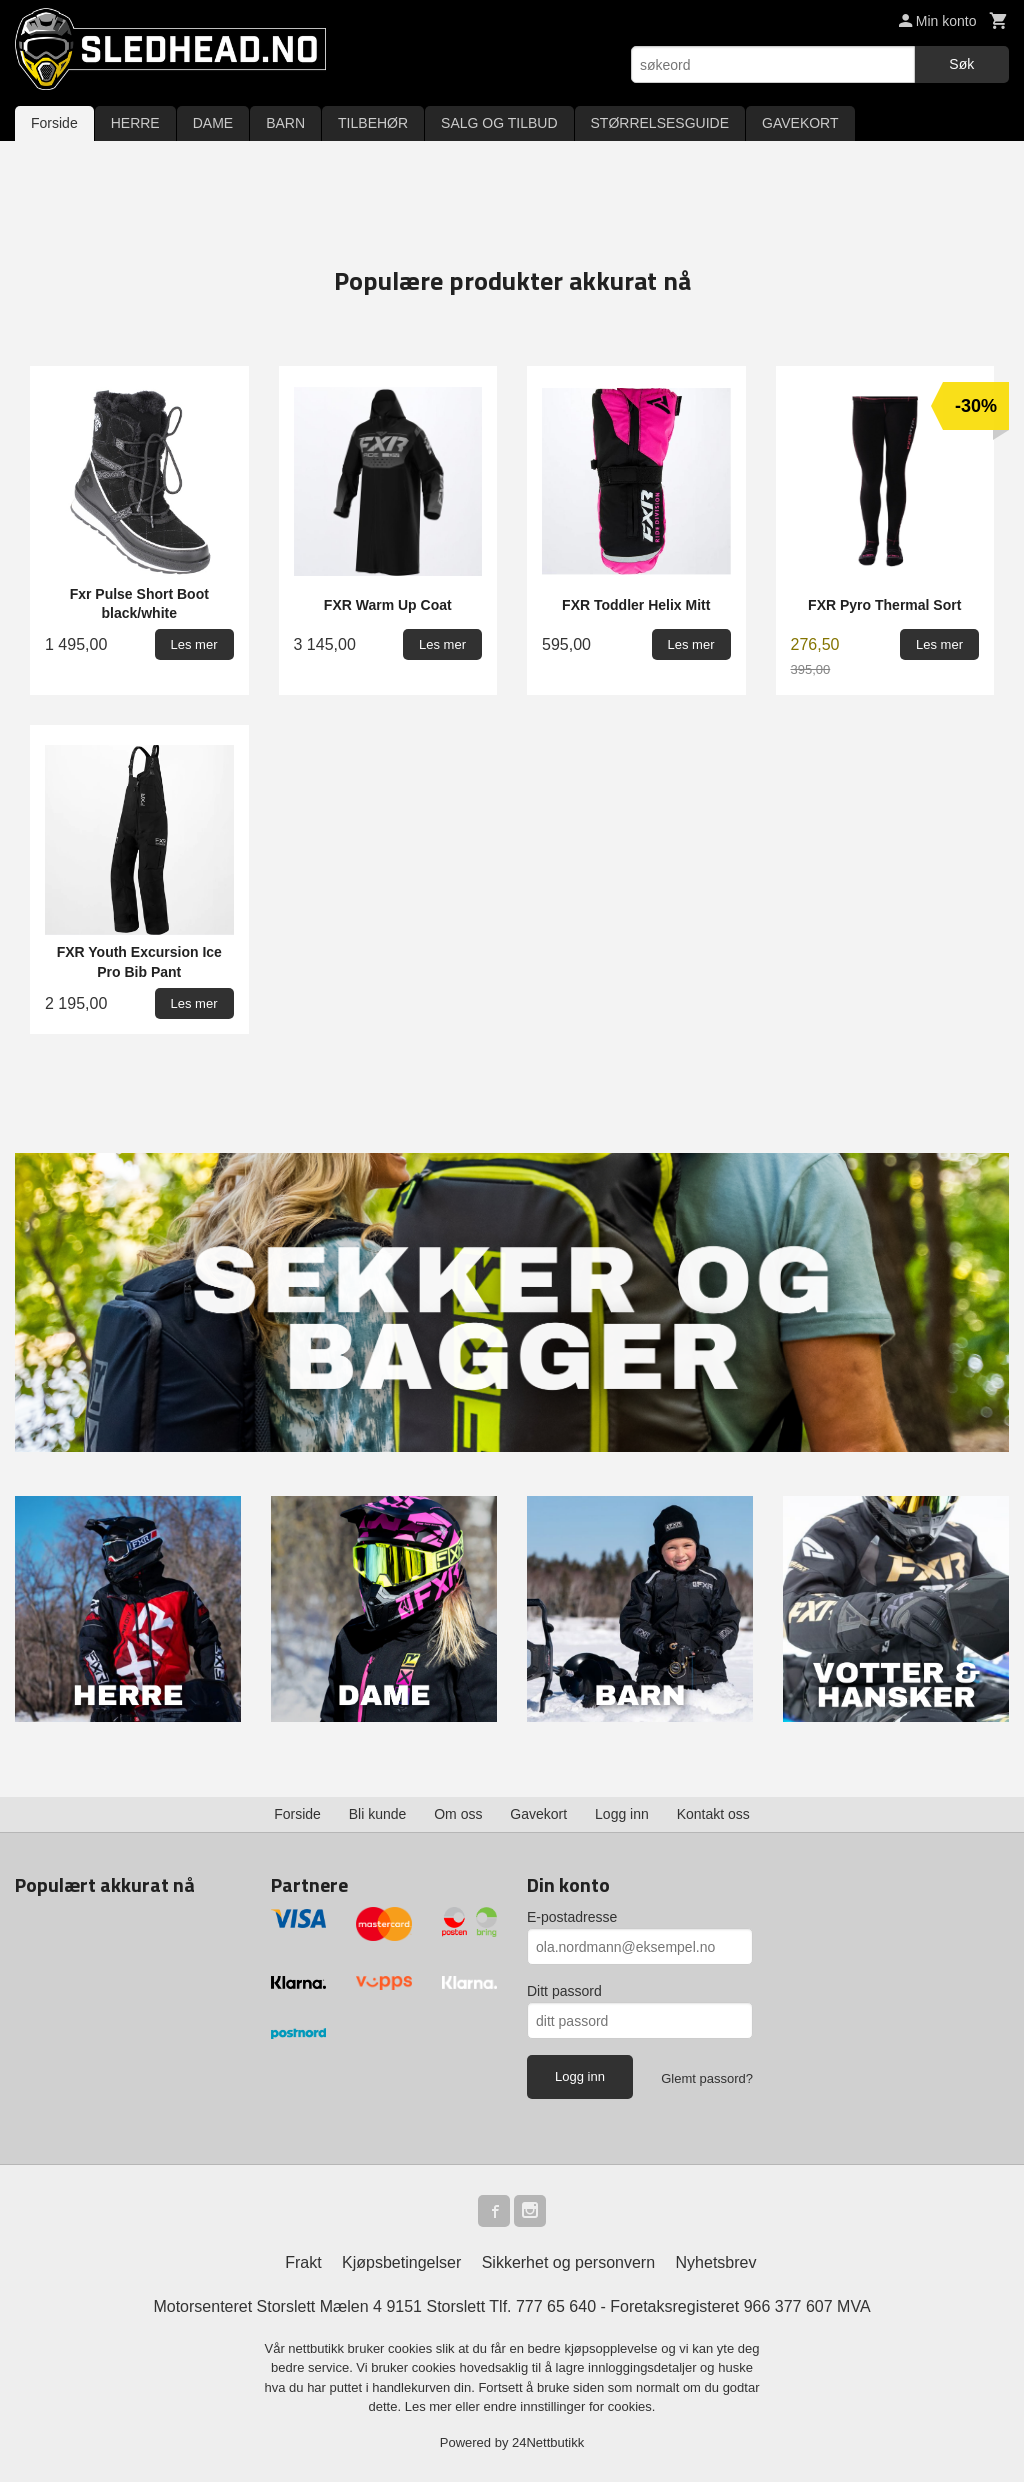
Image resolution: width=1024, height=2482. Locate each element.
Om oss (458, 1814)
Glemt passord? (707, 2078)
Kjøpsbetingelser (401, 2262)
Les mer (430, 2406)
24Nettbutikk (548, 2442)
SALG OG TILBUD (499, 123)
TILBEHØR (373, 123)
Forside (54, 123)
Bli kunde (378, 1814)
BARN (285, 123)
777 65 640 (556, 2306)
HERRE (135, 123)
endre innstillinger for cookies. (569, 2406)
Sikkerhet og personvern (568, 2262)
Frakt (303, 2262)
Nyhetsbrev (716, 2262)
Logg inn (622, 1814)
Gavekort (538, 1814)
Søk (961, 64)
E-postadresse (572, 1917)
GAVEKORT (800, 123)
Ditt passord (564, 1991)
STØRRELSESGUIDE (660, 123)
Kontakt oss (713, 1814)
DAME (213, 123)
